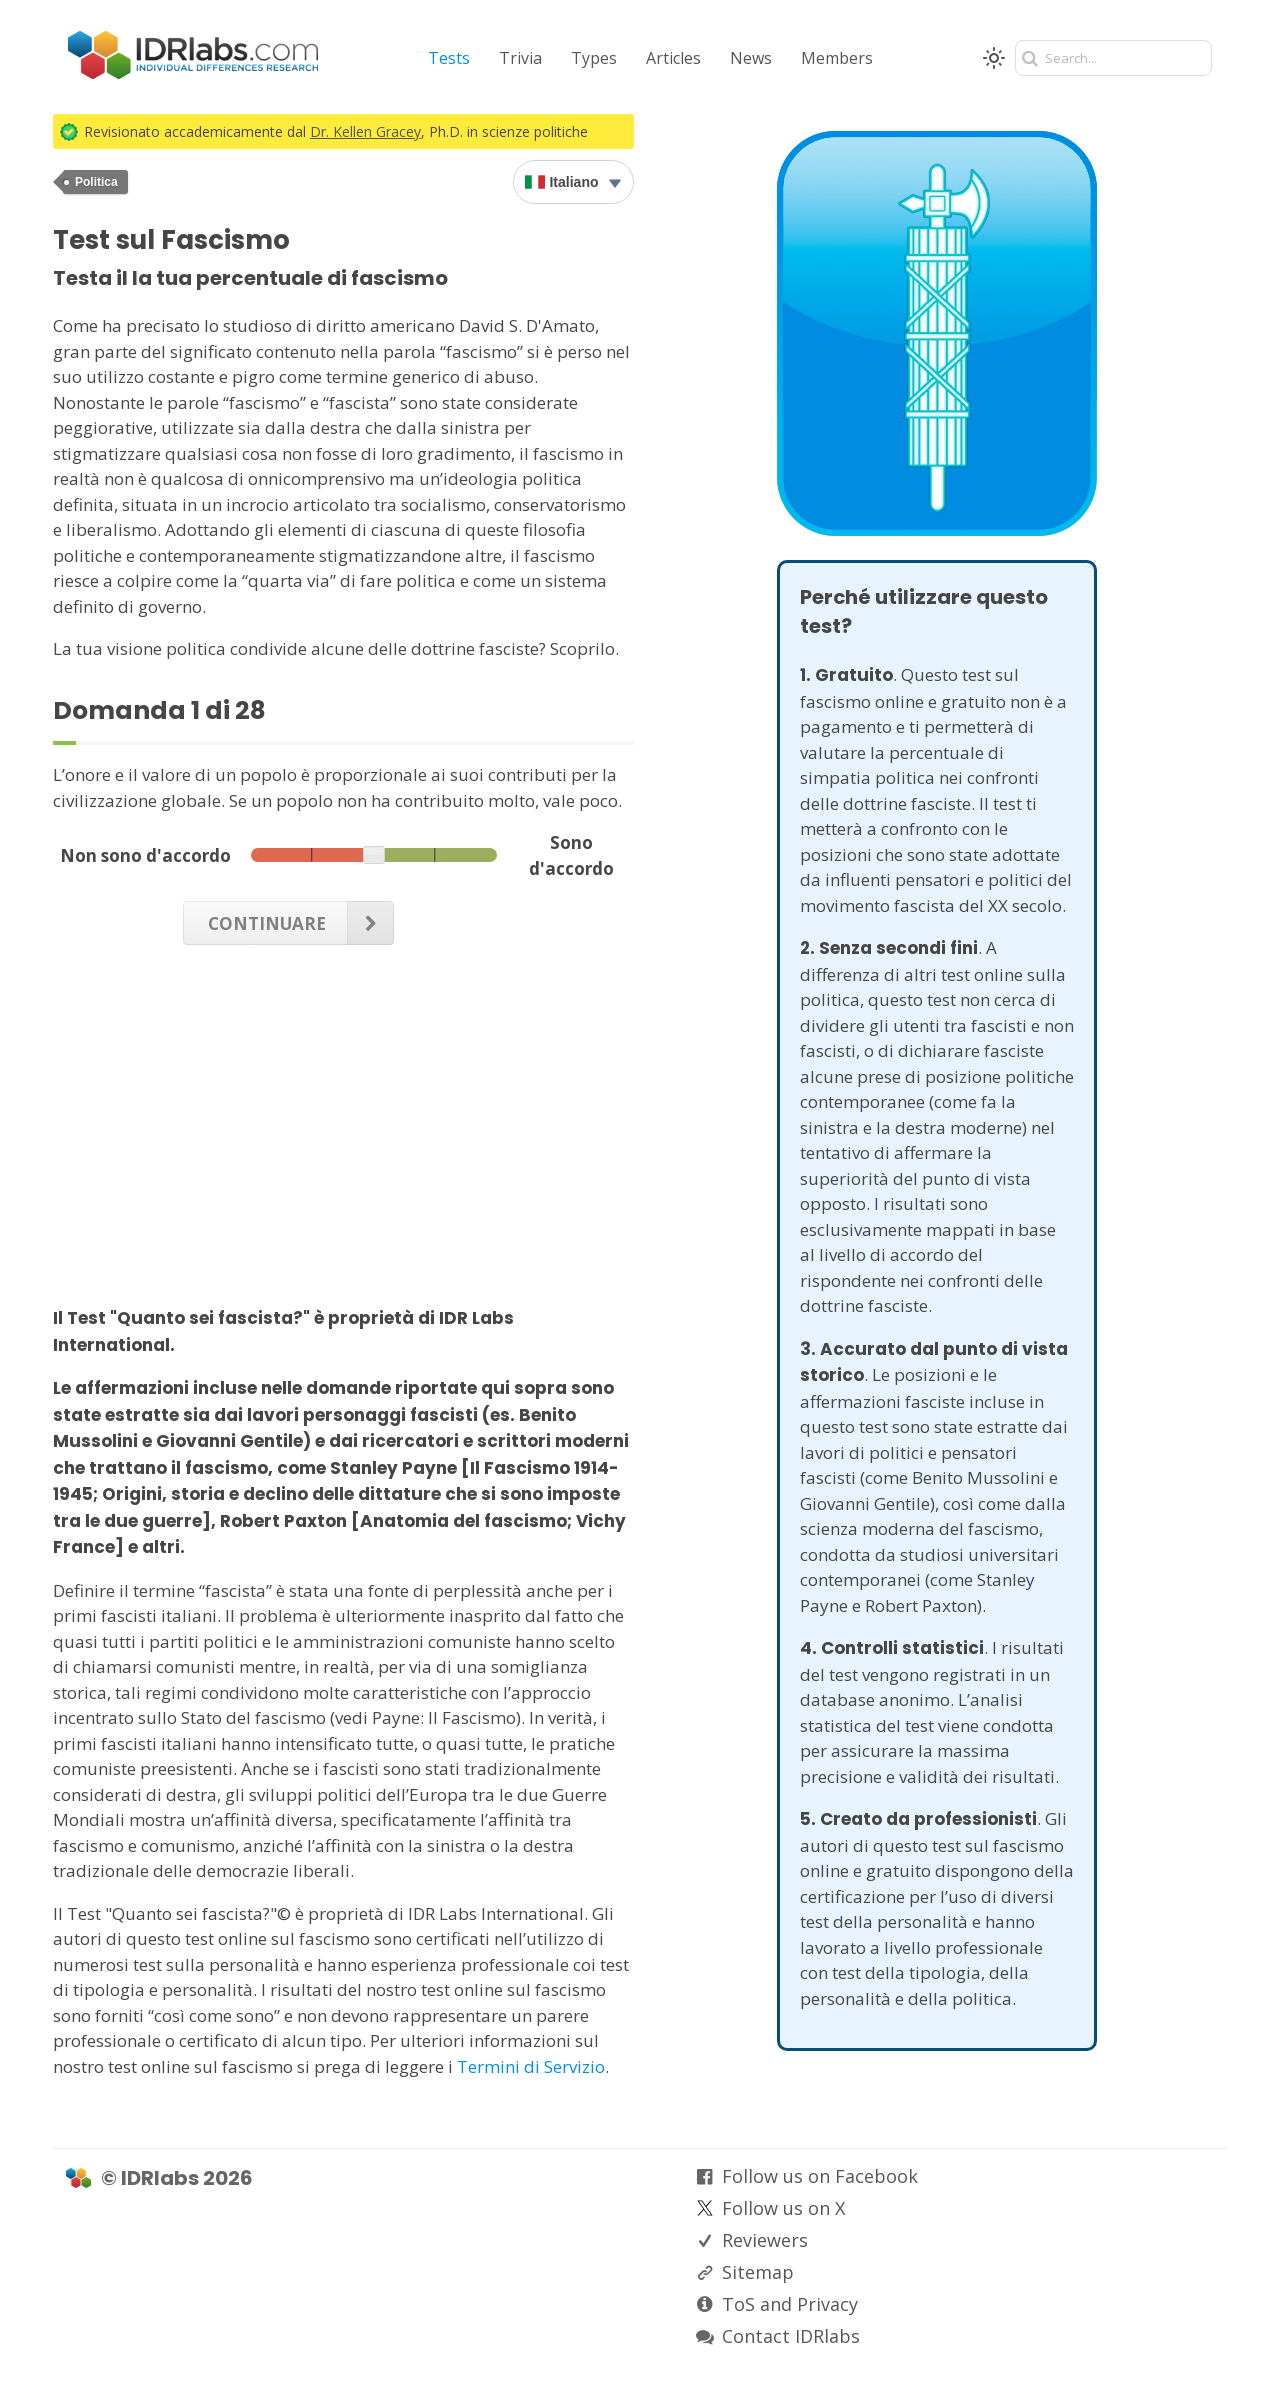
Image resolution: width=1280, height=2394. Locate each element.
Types (594, 58)
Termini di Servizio (531, 2066)
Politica (96, 182)
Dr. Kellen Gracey (365, 131)
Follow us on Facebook (820, 2176)
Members (837, 58)
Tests (449, 58)
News (751, 58)
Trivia (520, 58)
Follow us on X (783, 2208)
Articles (673, 58)
